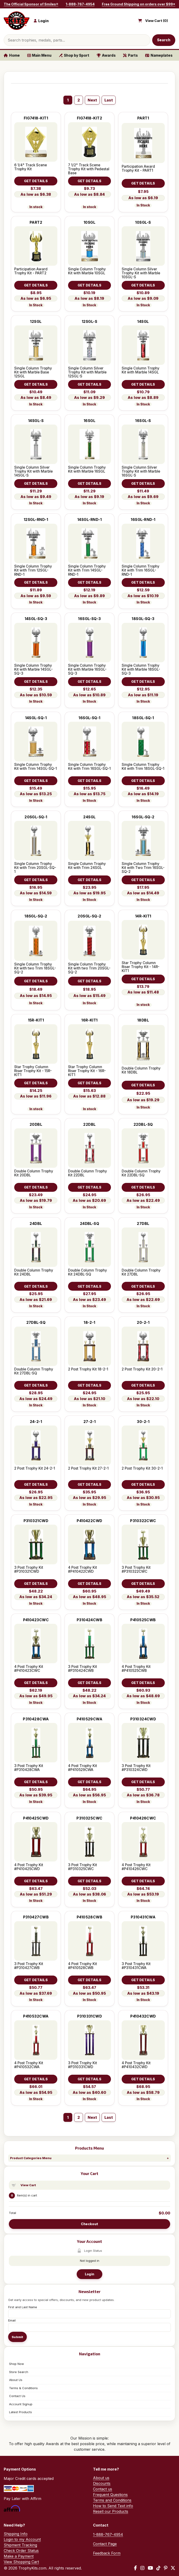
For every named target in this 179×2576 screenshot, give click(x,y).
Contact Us (17, 2396)
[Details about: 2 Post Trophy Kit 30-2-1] (143, 1484)
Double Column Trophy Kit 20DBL (33, 1173)
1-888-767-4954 (80, 4)
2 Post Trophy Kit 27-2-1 (88, 1468)
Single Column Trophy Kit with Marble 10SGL (87, 271)
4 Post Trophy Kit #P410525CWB (136, 1668)
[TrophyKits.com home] (16, 20)
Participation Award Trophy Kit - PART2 (31, 271)
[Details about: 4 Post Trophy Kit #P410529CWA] (89, 1782)
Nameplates (158, 55)
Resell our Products (110, 2511)
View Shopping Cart (21, 2561)
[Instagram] (142, 2568)
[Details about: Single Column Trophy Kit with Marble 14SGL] (143, 384)
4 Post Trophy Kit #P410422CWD (82, 1569)
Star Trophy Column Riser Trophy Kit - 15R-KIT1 (33, 1071)
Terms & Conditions (23, 2388)
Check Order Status (21, 2550)
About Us (15, 2380)
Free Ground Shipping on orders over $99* (138, 4)
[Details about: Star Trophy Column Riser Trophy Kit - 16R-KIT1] (89, 1083)
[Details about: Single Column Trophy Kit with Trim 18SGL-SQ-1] (143, 780)
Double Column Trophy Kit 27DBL (141, 1272)
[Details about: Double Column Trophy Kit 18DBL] (143, 1085)
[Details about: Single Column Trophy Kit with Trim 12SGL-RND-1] (35, 582)
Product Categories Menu (31, 2158)
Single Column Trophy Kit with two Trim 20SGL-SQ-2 (89, 968)
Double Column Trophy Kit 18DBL (141, 1070)
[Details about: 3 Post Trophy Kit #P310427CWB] (35, 1980)
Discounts (101, 2483)
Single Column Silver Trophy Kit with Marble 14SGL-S (33, 471)
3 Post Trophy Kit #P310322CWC (136, 1569)
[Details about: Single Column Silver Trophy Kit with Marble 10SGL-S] (143, 285)
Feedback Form (106, 2553)
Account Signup (20, 2404)
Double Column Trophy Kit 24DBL (33, 1272)
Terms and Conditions (112, 2500)
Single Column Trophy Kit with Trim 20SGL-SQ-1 (35, 867)
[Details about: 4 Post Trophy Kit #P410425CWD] (35, 1881)
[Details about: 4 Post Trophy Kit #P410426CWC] (143, 1881)
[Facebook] (135, 2568)
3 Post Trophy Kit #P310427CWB (28, 1966)
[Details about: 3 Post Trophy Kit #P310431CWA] (143, 1980)
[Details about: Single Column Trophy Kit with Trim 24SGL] (89, 879)
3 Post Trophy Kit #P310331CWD (82, 2065)
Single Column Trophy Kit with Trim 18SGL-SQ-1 (143, 766)
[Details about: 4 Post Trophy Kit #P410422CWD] (89, 1583)
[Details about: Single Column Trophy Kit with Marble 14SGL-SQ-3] (35, 681)
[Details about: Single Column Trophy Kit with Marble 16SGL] (89, 483)
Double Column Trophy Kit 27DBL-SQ (33, 1371)
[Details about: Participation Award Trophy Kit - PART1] (143, 183)
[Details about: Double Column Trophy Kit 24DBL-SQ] (89, 1286)
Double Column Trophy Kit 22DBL (87, 1173)
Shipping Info (16, 2533)
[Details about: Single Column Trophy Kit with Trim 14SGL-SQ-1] (35, 780)
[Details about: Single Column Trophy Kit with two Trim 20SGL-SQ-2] (89, 981)
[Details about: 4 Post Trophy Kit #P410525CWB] (143, 1682)
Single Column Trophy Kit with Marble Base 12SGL (33, 372)
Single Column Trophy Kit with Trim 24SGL (87, 865)
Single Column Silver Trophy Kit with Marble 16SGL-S (141, 471)
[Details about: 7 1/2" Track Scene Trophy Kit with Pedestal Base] (89, 181)
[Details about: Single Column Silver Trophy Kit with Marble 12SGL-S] (89, 384)
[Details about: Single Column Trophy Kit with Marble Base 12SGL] (35, 384)
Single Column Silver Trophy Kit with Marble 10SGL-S (141, 273)
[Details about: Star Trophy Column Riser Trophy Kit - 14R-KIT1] (143, 979)
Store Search (18, 2372)
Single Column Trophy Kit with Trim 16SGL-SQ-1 (89, 766)
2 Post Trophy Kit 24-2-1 (34, 1468)
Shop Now (16, 2364)
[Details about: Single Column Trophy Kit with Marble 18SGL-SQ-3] (143, 681)
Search (164, 40)
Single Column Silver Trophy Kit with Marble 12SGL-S (87, 372)
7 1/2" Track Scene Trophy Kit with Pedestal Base (88, 169)
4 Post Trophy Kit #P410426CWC (136, 1867)
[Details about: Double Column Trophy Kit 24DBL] (35, 1286)
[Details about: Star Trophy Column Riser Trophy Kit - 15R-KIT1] (35, 1083)
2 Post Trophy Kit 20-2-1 (142, 1369)
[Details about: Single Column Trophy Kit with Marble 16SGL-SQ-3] (89, 681)
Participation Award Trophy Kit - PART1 (138, 168)
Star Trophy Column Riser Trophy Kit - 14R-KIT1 (140, 967)
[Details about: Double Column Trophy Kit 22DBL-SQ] (143, 1187)
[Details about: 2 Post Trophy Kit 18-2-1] (89, 1385)
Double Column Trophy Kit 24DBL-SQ (87, 1272)
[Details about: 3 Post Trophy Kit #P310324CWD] (143, 1782)
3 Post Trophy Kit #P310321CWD (28, 1569)
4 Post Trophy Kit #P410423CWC (28, 1668)
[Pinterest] (165, 2568)
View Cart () (156, 20)
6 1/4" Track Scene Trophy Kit (30, 167)
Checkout (89, 2224)
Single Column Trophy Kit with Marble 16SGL (87, 469)
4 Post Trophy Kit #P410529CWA (82, 1768)
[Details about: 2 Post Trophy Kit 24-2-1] (35, 1484)
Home (12, 55)
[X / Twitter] (173, 2568)
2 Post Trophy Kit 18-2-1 (88, 1369)
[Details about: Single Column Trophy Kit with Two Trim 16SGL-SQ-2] (143, 879)
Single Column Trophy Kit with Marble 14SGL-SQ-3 (33, 669)
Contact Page (105, 2543)
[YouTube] (150, 2568)
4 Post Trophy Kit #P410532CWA (28, 2065)
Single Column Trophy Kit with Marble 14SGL (140, 370)
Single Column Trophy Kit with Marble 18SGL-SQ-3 (141, 669)
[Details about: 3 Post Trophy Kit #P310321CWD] (35, 1583)
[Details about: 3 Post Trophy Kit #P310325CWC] (89, 1881)
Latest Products (20, 2412)
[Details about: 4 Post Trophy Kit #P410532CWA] (35, 2079)
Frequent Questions (110, 2494)
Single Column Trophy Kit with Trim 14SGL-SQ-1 (35, 766)
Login (89, 2274)
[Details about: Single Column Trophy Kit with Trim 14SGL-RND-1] (89, 582)
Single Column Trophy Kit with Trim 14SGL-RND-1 (87, 570)
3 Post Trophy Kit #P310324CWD (136, 1768)
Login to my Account (22, 2539)
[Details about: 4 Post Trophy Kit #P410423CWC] (35, 1682)
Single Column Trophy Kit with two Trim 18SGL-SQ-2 (35, 968)
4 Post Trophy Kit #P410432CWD (136, 2065)
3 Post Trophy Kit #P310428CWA (28, 1768)
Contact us (102, 2489)
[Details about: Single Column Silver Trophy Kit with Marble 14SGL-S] (35, 483)
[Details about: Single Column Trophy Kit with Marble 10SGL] (89, 285)
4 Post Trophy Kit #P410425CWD (28, 1867)
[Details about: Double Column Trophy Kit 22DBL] (89, 1187)
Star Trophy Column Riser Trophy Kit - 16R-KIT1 (87, 1071)
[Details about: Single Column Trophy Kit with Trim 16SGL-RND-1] (143, 582)
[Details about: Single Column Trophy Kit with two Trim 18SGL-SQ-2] (35, 981)
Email (12, 2320)
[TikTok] (158, 2568)
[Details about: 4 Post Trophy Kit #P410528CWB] (89, 1980)
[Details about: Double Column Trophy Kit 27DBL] (143, 1286)
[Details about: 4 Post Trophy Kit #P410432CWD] (143, 2079)
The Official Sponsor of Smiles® (31, 4)
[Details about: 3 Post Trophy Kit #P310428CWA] (35, 1782)
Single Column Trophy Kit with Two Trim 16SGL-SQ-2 (143, 867)
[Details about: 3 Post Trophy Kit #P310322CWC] (143, 1583)
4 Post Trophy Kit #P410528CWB (82, 1966)
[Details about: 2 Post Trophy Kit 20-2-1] (143, 1385)
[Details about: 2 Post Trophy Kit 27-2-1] (89, 1484)
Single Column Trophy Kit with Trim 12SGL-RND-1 (33, 570)
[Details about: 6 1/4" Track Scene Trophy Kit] (35, 181)
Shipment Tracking (20, 2545)
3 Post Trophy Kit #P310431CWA (136, 1966)
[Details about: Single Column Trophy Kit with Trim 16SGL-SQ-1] (89, 780)
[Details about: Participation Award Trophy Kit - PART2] (35, 285)
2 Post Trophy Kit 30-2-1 (142, 1468)
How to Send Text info (113, 2505)
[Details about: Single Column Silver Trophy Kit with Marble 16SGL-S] (143, 483)
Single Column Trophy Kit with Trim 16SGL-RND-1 (140, 570)
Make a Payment (19, 2556)
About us (101, 2477)
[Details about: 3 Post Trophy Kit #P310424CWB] (89, 1682)
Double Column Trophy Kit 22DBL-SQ (141, 1173)
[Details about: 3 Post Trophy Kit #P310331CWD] (89, 2079)
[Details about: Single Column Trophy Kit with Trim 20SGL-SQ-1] (35, 879)
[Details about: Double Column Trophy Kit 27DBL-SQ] (35, 1385)
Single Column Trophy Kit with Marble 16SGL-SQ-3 (87, 669)
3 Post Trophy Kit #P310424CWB (82, 1668)
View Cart (28, 2185)
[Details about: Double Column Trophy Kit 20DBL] (35, 1187)
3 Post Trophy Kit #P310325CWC (82, 1867)
